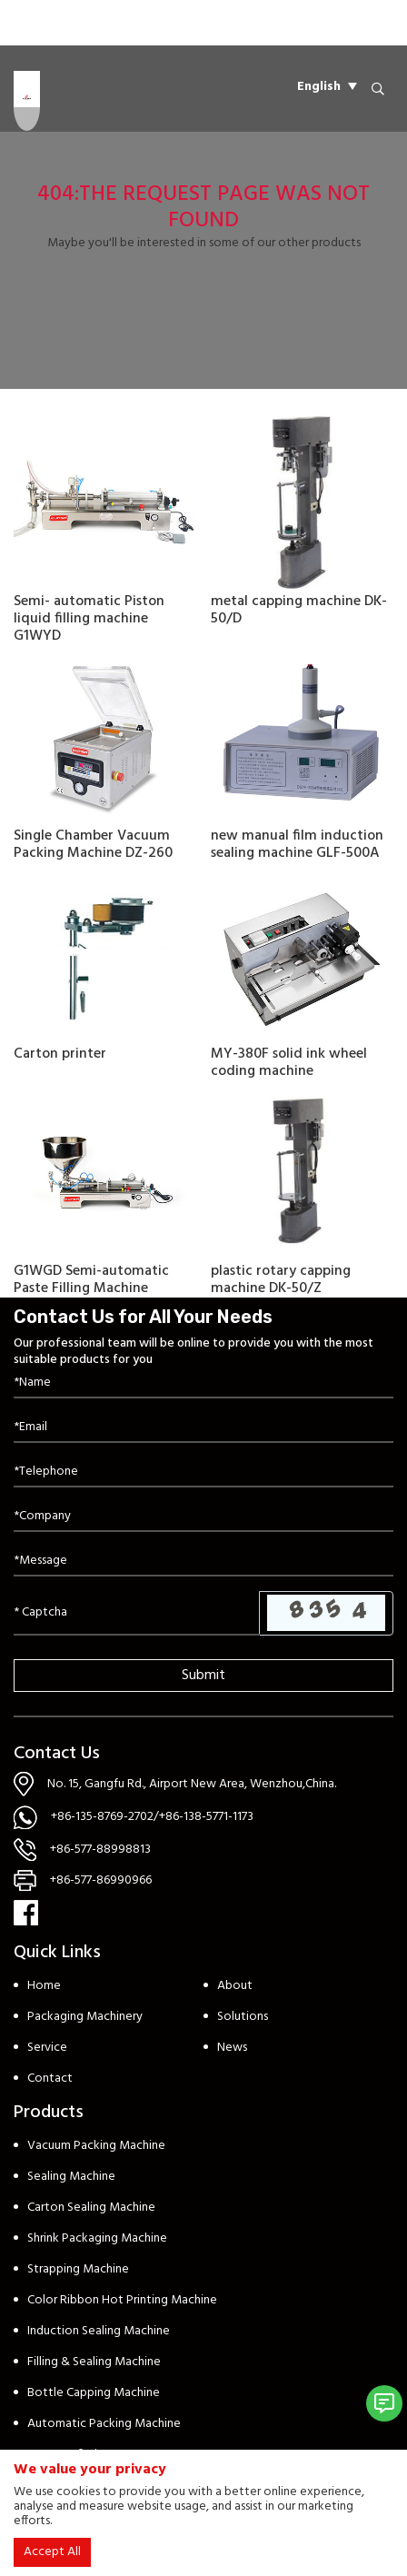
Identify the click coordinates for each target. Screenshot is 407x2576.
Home (44, 1985)
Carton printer (60, 1054)
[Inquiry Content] (203, 1561)
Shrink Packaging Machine (97, 2238)
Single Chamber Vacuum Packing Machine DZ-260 (93, 844)
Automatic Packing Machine (104, 2423)
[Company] (203, 1517)
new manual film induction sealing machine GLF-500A (297, 844)
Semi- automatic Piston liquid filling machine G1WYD (89, 619)
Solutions (242, 2016)
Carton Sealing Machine (91, 2207)
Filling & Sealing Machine (94, 2362)
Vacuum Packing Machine (96, 2145)
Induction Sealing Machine (98, 2331)
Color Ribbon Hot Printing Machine (122, 2300)
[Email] (203, 1428)
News (232, 2047)
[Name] (203, 1383)
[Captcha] (137, 1613)
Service (47, 2047)
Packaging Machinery (85, 2016)
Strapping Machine (78, 2269)
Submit (203, 1675)
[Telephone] (203, 1472)
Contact (50, 2078)
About (235, 1985)
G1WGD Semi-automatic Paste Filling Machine (91, 1279)
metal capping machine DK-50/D (299, 610)
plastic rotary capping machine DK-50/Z (281, 1279)
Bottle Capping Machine (93, 2392)
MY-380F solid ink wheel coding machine (289, 1062)
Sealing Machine (71, 2176)
